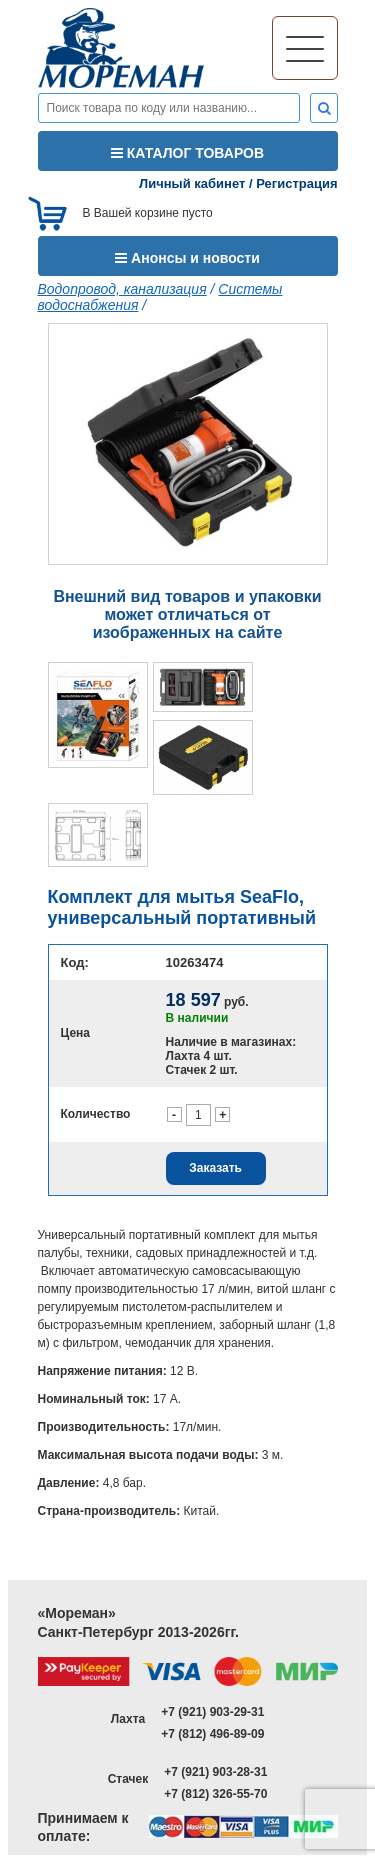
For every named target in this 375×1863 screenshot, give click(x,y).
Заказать (215, 1168)
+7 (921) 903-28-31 (215, 1772)
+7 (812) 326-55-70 (215, 1794)
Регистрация (296, 183)
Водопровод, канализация (122, 289)
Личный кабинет (192, 183)
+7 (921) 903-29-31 (212, 1712)
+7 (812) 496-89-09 (212, 1734)
